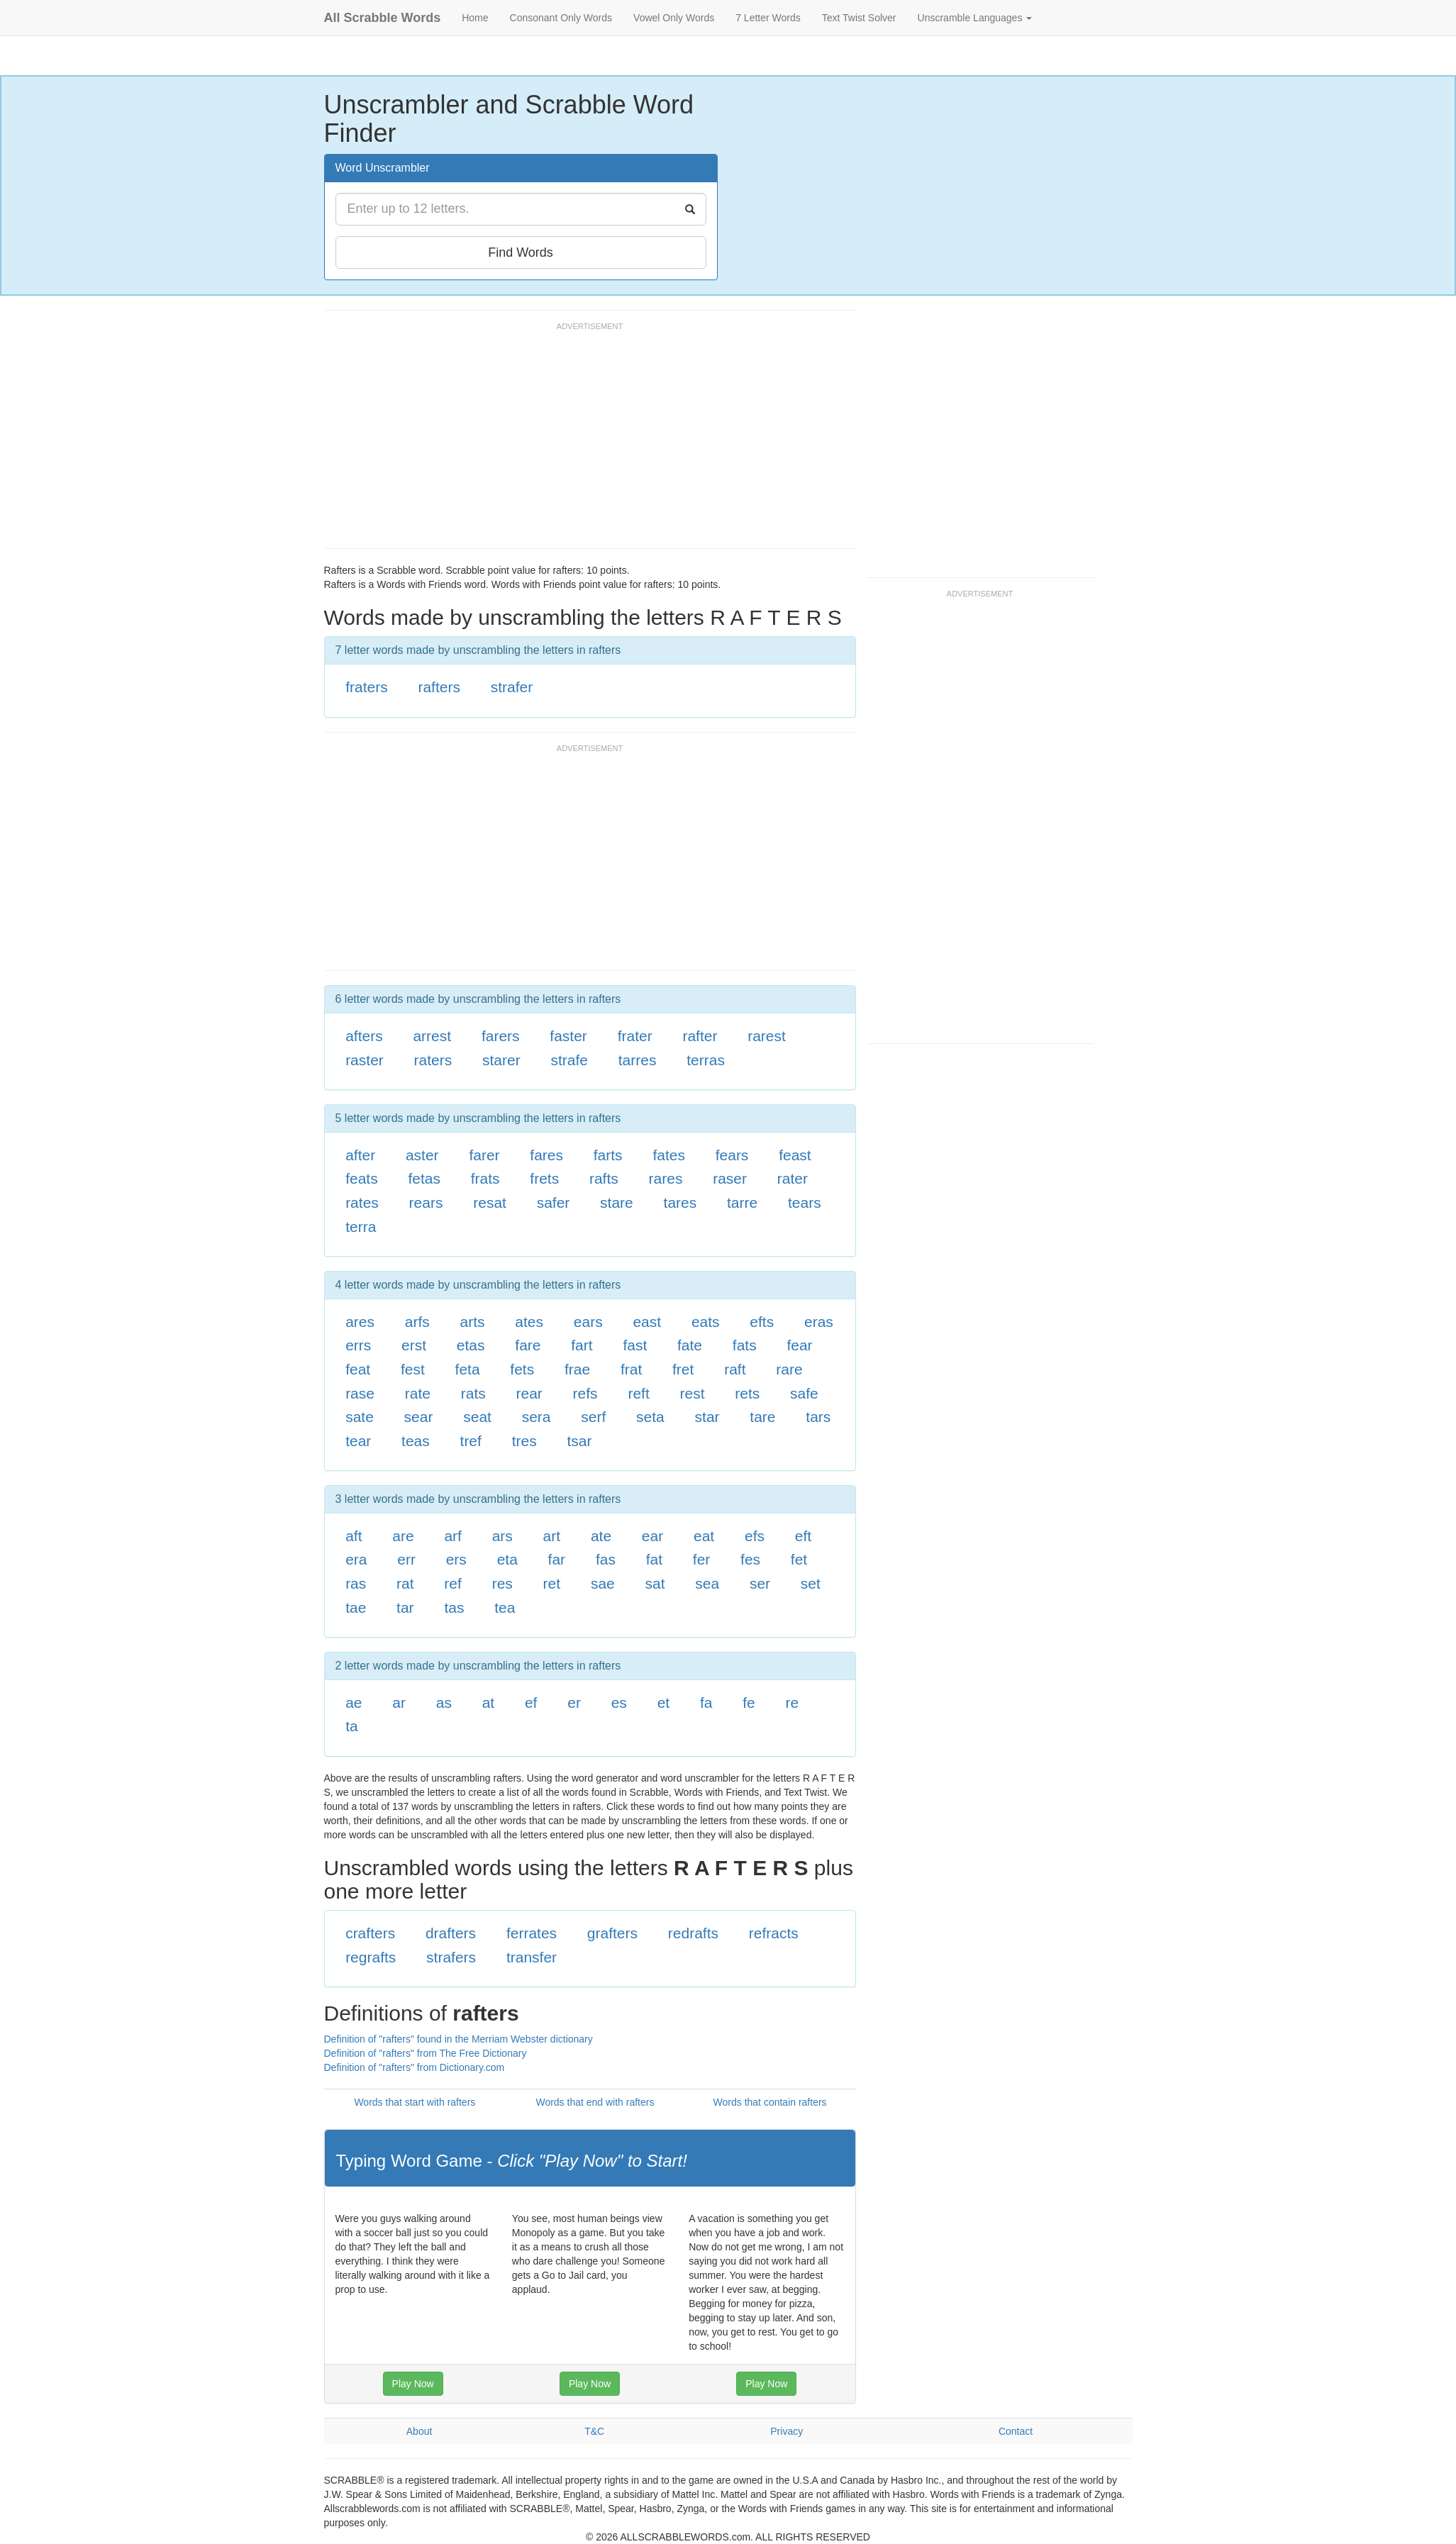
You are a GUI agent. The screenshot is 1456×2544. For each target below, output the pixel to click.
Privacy (786, 2431)
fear (799, 1345)
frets (544, 1178)
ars (502, 1536)
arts (472, 1321)
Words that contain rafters (770, 2102)
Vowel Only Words (673, 17)
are (402, 1536)
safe (804, 1393)
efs (755, 1536)
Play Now (413, 2383)
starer (501, 1060)
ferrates (531, 1933)
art (552, 1536)
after (360, 1155)
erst (413, 1345)
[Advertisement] (582, 442)
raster (364, 1060)
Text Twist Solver (859, 17)
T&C (594, 2431)
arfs (417, 1321)
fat (654, 1559)
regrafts (370, 1957)
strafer (512, 687)
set (811, 1583)
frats (485, 1178)
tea (504, 1607)
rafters (439, 687)
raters (433, 1060)
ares (359, 1321)
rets (747, 1393)
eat (704, 1536)
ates (529, 1321)
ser (760, 1583)
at (488, 1702)
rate (417, 1393)
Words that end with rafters (594, 2102)
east (647, 1321)
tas (454, 1607)
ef (531, 1702)
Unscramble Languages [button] (975, 17)
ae (353, 1702)
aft (353, 1536)
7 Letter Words (768, 17)
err (406, 1559)
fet (799, 1559)
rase (359, 1393)
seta (650, 1417)
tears (804, 1202)
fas (606, 1559)
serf (593, 1417)
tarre (742, 1202)
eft (803, 1536)
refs (585, 1393)
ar (399, 1702)
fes (750, 1559)
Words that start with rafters (414, 2102)
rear (529, 1393)
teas (415, 1441)
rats (473, 1393)
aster (422, 1155)
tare (762, 1417)
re (792, 1702)
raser (730, 1178)
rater (792, 1178)
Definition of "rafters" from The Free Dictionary (425, 2053)
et (663, 1702)
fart (581, 1345)
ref (453, 1583)
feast (795, 1155)
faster (568, 1036)
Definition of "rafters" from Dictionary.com (414, 2067)
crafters (370, 1933)
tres (524, 1441)
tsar (579, 1441)
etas (471, 1345)
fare (527, 1345)
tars (818, 1417)
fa (706, 1702)
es (619, 1702)
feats (361, 1178)
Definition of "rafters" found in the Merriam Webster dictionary (458, 2039)
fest (413, 1369)
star (707, 1417)
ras (355, 1583)
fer (702, 1559)
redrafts (693, 1933)
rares (666, 1178)
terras (706, 1060)
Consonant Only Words (561, 17)
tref (471, 1441)
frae (577, 1369)
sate (359, 1417)
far (557, 1559)
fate (689, 1345)
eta (507, 1559)
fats (745, 1345)
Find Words (520, 252)
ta (351, 1726)
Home (475, 17)
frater (635, 1036)
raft (734, 1369)
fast (635, 1345)
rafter (699, 1036)
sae (603, 1583)
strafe (569, 1060)
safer (553, 1202)
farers (501, 1036)
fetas (424, 1178)
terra (360, 1226)
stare (616, 1202)
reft (638, 1393)
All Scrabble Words (382, 18)
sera (536, 1417)
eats (705, 1321)
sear (418, 1417)
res (502, 1583)
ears (588, 1321)
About (419, 2431)
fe (749, 1702)
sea (707, 1583)
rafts (603, 1178)
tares (680, 1202)
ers (456, 1559)
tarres (637, 1060)
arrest (432, 1036)
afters (364, 1036)
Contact (1016, 2431)
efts (762, 1321)
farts (608, 1155)
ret (552, 1583)
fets (522, 1369)
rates (362, 1202)
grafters (612, 1933)
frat (631, 1369)
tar (405, 1607)
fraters (366, 687)
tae (355, 1607)
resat (489, 1202)
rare (789, 1369)
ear (652, 1536)
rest (692, 1393)
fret (683, 1369)
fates (668, 1155)
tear (358, 1441)
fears (732, 1155)
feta (467, 1369)
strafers (451, 1957)
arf (453, 1536)
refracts (774, 1933)
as (444, 1702)
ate (601, 1536)
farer (484, 1155)
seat (477, 1417)
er (574, 1702)
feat (357, 1369)
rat (405, 1583)
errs (358, 1345)
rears (426, 1202)
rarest (767, 1036)
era (356, 1559)
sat (655, 1583)
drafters (451, 1933)
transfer (531, 1957)
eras (818, 1321)
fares (546, 1155)
